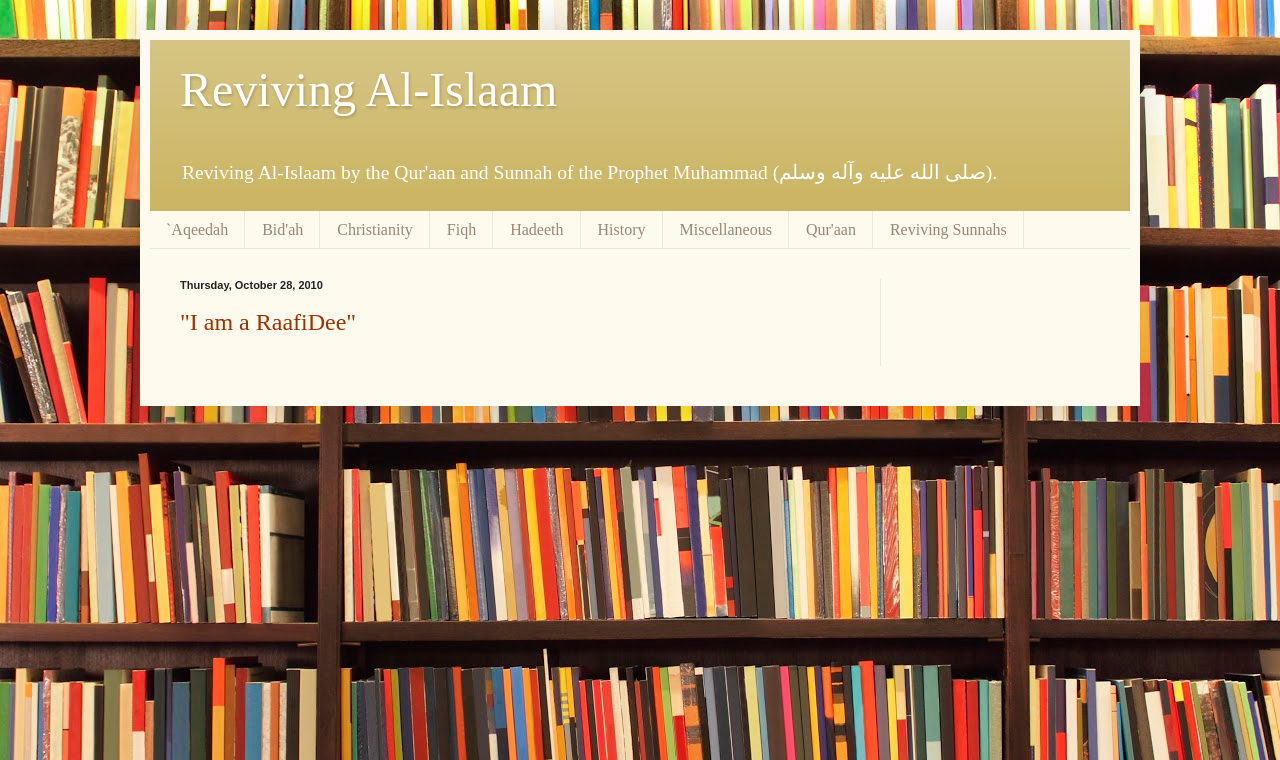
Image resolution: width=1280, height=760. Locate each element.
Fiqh (461, 229)
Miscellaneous (726, 229)
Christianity (375, 229)
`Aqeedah (197, 229)
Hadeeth (536, 229)
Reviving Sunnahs (948, 229)
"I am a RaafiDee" (268, 322)
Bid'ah (282, 229)
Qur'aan (831, 229)
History (622, 229)
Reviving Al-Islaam (368, 89)
